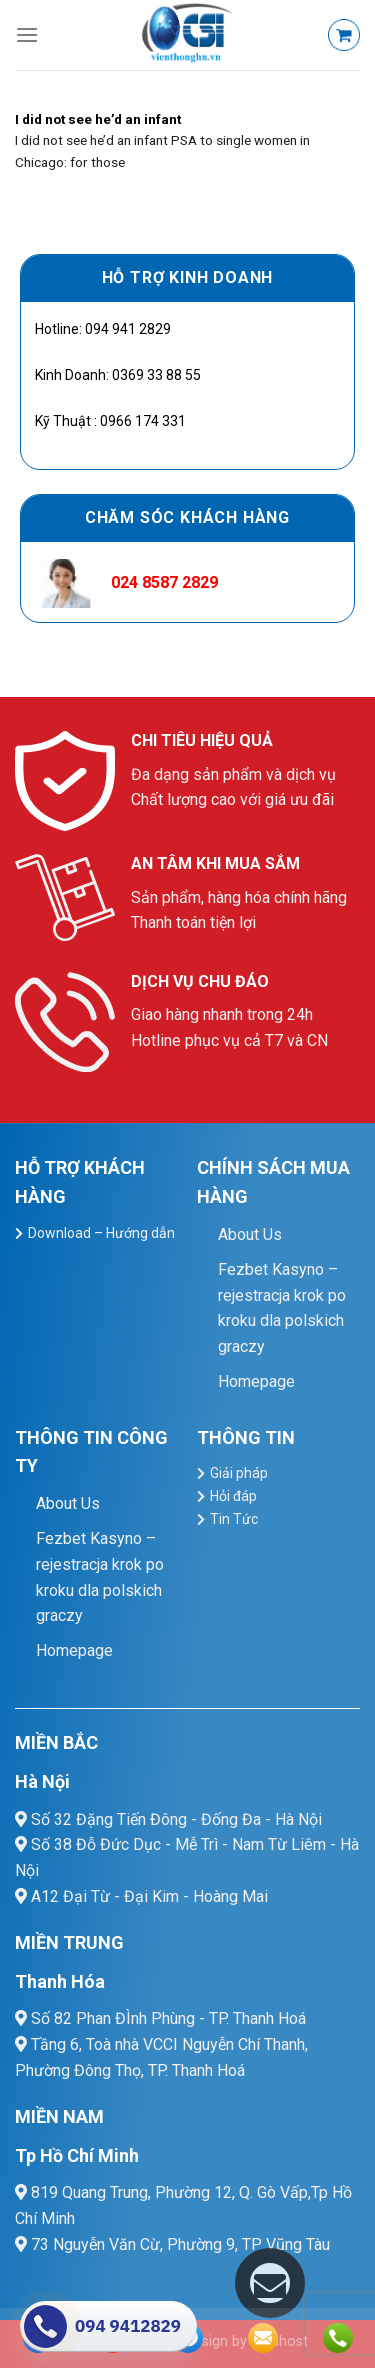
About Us (250, 1234)
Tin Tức (234, 1519)
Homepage (256, 1381)
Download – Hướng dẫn (101, 1233)
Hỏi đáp (233, 1496)
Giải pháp (239, 1473)
